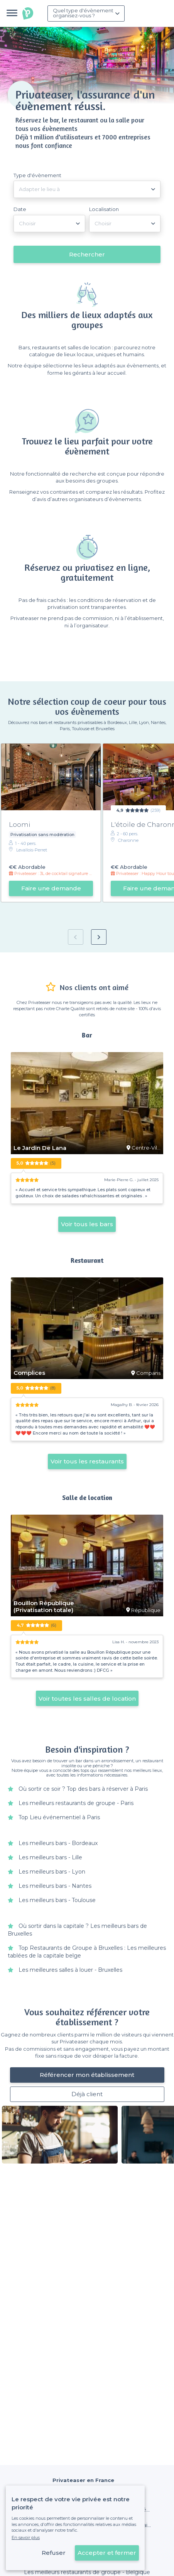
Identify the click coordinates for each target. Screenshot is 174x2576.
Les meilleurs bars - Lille (50, 1857)
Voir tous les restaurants (87, 1461)
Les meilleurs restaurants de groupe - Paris (76, 1803)
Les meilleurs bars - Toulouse (57, 1900)
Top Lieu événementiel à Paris (59, 1817)
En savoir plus (26, 2537)
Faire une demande (51, 888)
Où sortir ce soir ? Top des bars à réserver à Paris (83, 1788)
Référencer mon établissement (87, 2074)
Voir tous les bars (87, 1224)
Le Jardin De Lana (40, 1148)
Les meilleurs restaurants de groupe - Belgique (87, 2572)
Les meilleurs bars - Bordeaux (58, 1843)
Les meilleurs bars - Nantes (55, 1885)
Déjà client (87, 2094)
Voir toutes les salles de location (87, 1698)
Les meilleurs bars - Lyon (52, 1871)
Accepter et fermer (107, 2552)
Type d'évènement (37, 175)
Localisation (104, 209)
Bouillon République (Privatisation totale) (44, 1607)
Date (20, 209)
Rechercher (87, 254)
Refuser (54, 2552)
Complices (29, 1372)
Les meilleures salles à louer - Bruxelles (70, 1969)
